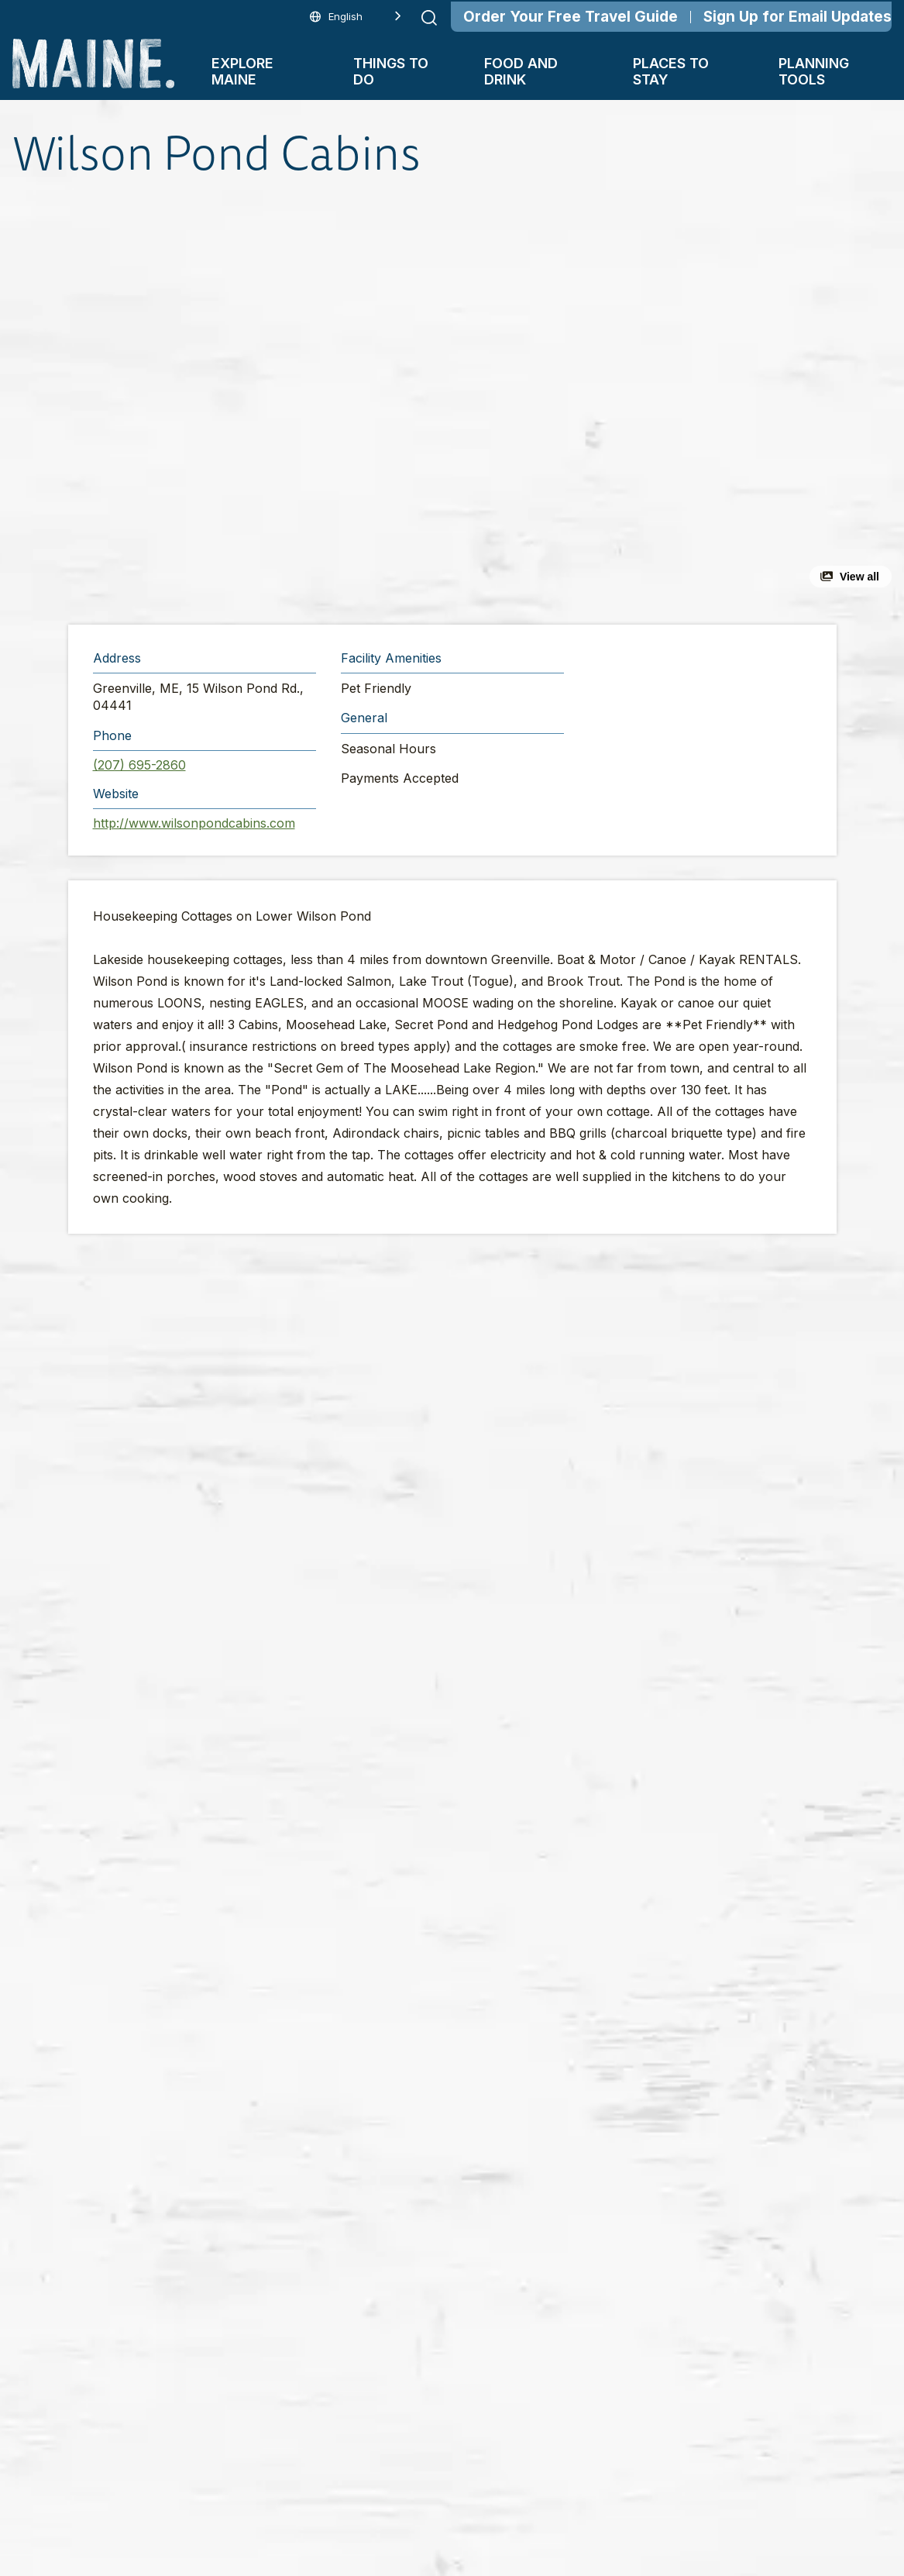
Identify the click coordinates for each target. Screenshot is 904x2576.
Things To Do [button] (390, 71)
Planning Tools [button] (814, 71)
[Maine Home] (93, 63)
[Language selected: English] (355, 16)
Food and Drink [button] (521, 71)
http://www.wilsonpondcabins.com (194, 823)
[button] (298, 402)
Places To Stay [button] (671, 71)
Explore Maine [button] (242, 71)
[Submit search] (429, 17)
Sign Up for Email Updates (797, 17)
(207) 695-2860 (139, 765)
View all (859, 576)
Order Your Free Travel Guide (570, 17)
